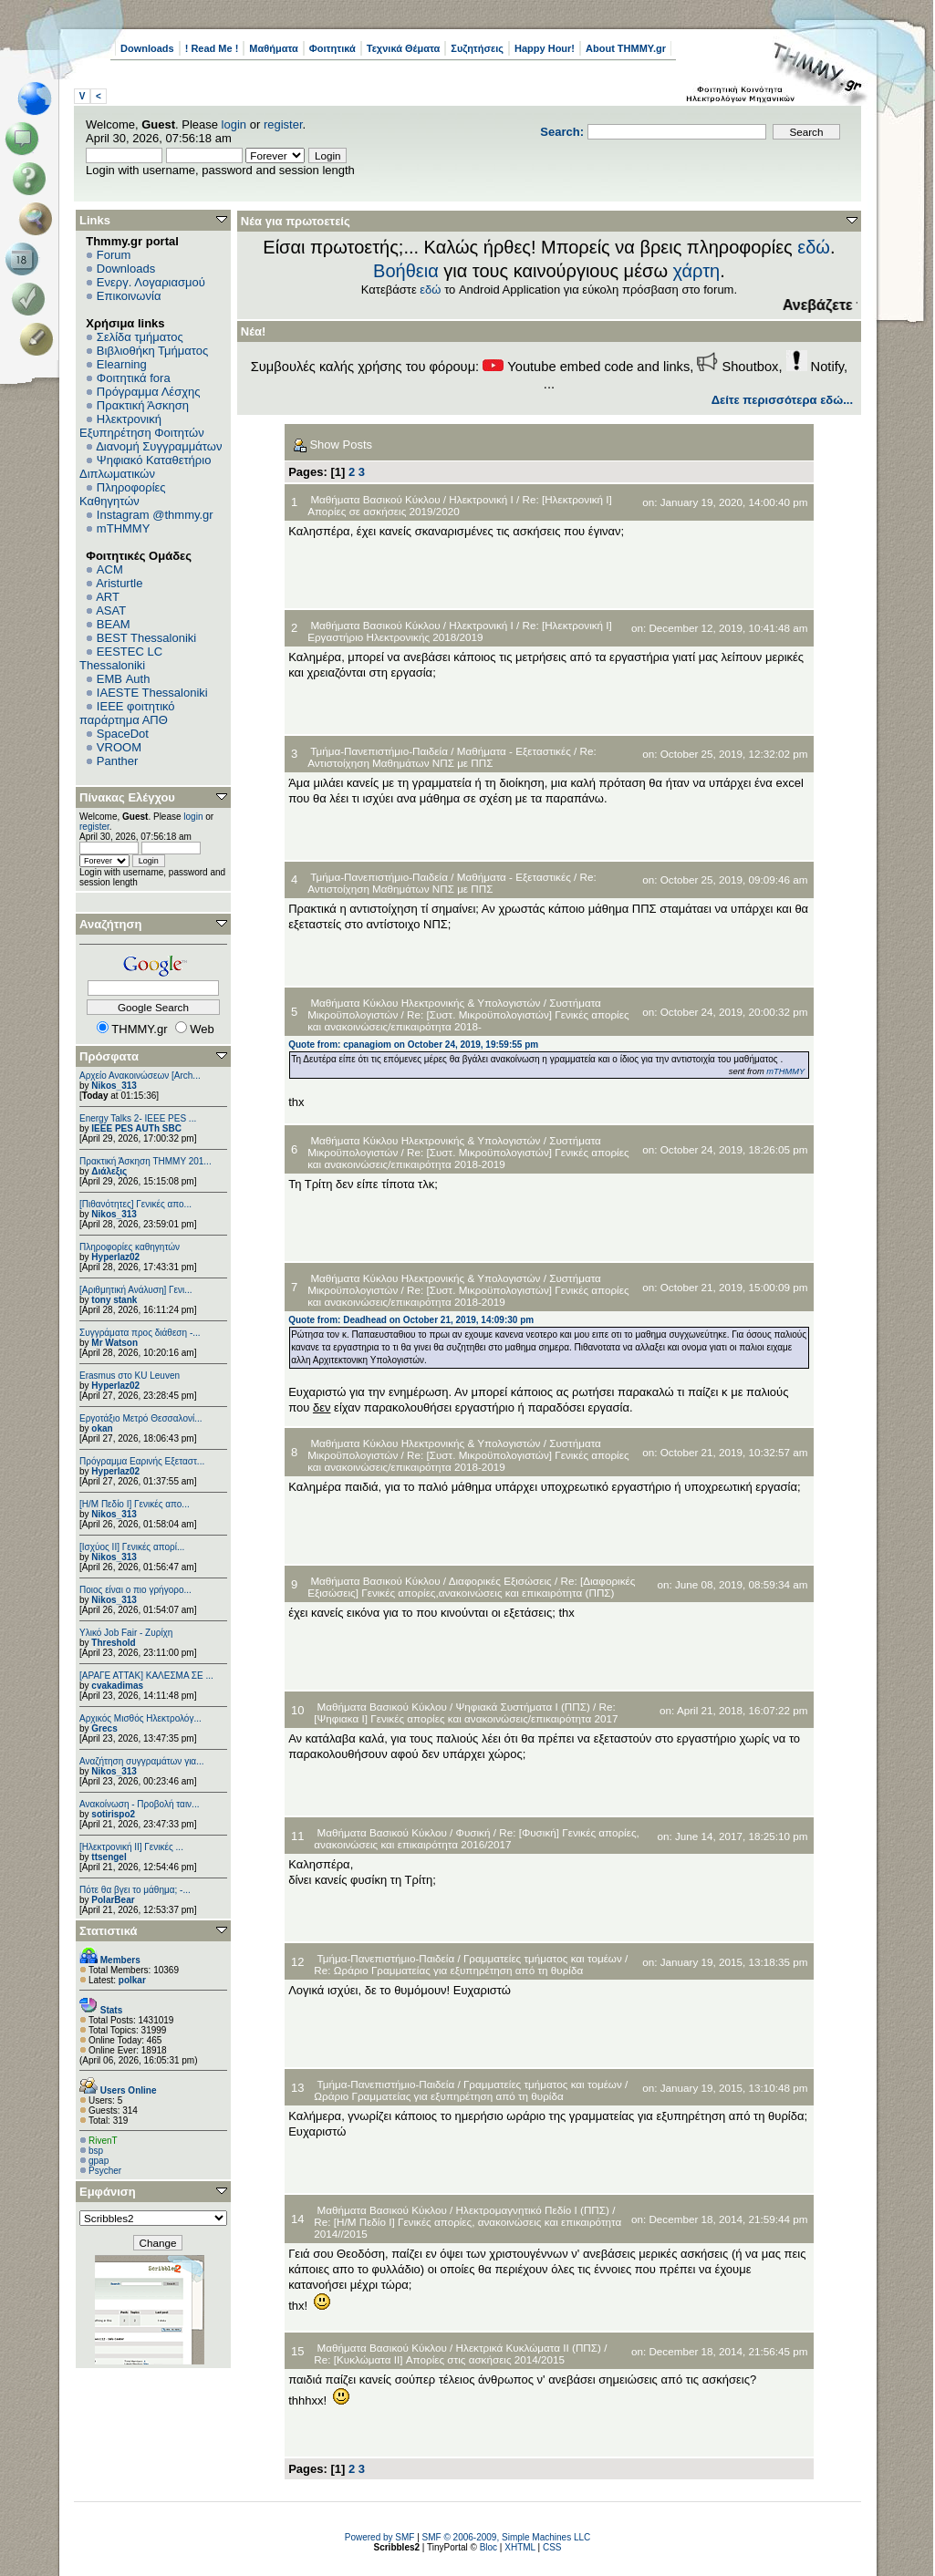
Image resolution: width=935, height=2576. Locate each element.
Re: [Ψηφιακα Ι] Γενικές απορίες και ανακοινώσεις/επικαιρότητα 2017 (466, 1712)
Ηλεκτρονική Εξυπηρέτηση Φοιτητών (141, 426)
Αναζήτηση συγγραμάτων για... (141, 1761)
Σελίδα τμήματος (140, 337)
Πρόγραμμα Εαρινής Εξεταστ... (141, 1461)
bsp (95, 2151)
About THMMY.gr (626, 48)
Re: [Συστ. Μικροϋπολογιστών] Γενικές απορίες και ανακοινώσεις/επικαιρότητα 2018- (468, 1020)
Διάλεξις (109, 1171)
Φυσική (473, 1832)
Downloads (147, 48)
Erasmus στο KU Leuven (129, 1376)
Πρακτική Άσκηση (143, 405)
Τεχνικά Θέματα (404, 48)
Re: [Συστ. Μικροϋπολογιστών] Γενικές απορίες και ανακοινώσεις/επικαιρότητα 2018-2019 (468, 1158)
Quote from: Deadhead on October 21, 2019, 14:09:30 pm (411, 1320)
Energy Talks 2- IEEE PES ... (137, 1118)
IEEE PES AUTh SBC (136, 1128)
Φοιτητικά (332, 48)
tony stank (114, 1300)
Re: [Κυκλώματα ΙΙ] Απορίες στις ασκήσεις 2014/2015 (439, 2359)
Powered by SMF (380, 2537)
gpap (98, 2161)
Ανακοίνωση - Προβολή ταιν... (139, 1804)
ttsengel (108, 1857)
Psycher (104, 2171)
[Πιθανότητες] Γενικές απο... (135, 1204)
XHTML (519, 2547)
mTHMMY (124, 528)
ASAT (111, 610)
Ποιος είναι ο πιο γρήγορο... (135, 1590)
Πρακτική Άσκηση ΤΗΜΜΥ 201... (145, 1161)
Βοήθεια (406, 271)
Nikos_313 (113, 1086)
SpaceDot (123, 733)
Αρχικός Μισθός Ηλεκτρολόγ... (140, 1718)
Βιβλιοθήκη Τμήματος (152, 350)
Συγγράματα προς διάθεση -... (140, 1333)
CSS (552, 2547)
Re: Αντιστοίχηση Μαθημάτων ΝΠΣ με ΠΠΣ (452, 757)
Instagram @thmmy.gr (155, 515)
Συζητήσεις (477, 48)
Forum (114, 255)
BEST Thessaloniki (146, 638)
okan (101, 1428)
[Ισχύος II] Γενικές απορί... (131, 1547)
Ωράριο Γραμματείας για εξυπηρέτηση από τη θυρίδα (438, 2096)
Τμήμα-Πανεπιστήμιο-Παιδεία (379, 751)
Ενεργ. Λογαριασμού (151, 282)
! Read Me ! (212, 48)
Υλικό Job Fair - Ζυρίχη (125, 1633)
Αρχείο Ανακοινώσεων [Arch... (140, 1076)
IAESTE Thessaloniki (152, 692)
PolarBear (112, 1900)
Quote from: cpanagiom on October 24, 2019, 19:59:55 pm (413, 1045)
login (234, 124)
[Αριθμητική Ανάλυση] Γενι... (135, 1290)
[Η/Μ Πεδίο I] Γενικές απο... (134, 1504)
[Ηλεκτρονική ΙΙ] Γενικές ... (131, 1847)
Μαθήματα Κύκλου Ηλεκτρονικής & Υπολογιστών (426, 1003)
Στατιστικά (108, 1931)
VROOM (119, 747)
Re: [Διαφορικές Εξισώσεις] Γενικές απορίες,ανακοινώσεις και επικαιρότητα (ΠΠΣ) (471, 1586)
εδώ (813, 247)
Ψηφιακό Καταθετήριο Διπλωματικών (145, 467)
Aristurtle (119, 583)
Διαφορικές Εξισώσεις (500, 1581)
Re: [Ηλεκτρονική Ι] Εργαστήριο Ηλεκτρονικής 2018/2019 (459, 631)
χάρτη (697, 271)
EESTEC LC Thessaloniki (120, 658)
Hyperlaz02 (115, 1257)
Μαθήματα (273, 48)
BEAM (113, 624)
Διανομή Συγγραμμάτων (159, 446)
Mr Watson (114, 1343)
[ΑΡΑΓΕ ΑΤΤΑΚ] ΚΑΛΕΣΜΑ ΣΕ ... (146, 1676)
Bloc (488, 2547)
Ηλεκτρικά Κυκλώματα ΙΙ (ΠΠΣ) (528, 2348)
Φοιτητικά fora (134, 378)
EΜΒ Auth (124, 679)
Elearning (122, 364)
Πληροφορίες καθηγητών (129, 1247)
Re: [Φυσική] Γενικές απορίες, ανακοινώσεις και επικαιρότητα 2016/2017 (476, 1838)
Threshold (113, 1643)
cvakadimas (117, 1686)
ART (107, 597)
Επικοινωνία (129, 296)
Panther (118, 761)
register (283, 124)
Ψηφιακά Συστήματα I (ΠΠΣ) (523, 1706)
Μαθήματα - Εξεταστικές (514, 751)
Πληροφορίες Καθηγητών (122, 494)
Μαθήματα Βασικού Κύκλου (375, 499)
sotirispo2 (113, 1814)
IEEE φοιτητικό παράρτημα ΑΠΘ (127, 713)
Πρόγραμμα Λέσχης (149, 391)
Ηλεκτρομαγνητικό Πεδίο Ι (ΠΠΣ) (532, 2210)
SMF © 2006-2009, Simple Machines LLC (506, 2537)
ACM (110, 569)
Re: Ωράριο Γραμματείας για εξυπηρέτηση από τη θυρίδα (448, 1970)
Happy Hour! (544, 48)
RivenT (103, 2141)
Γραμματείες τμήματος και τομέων (542, 1958)
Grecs (104, 1728)
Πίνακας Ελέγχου (127, 797)
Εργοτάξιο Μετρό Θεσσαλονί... (141, 1418)
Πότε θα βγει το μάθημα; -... (135, 1890)
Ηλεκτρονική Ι (481, 499)
